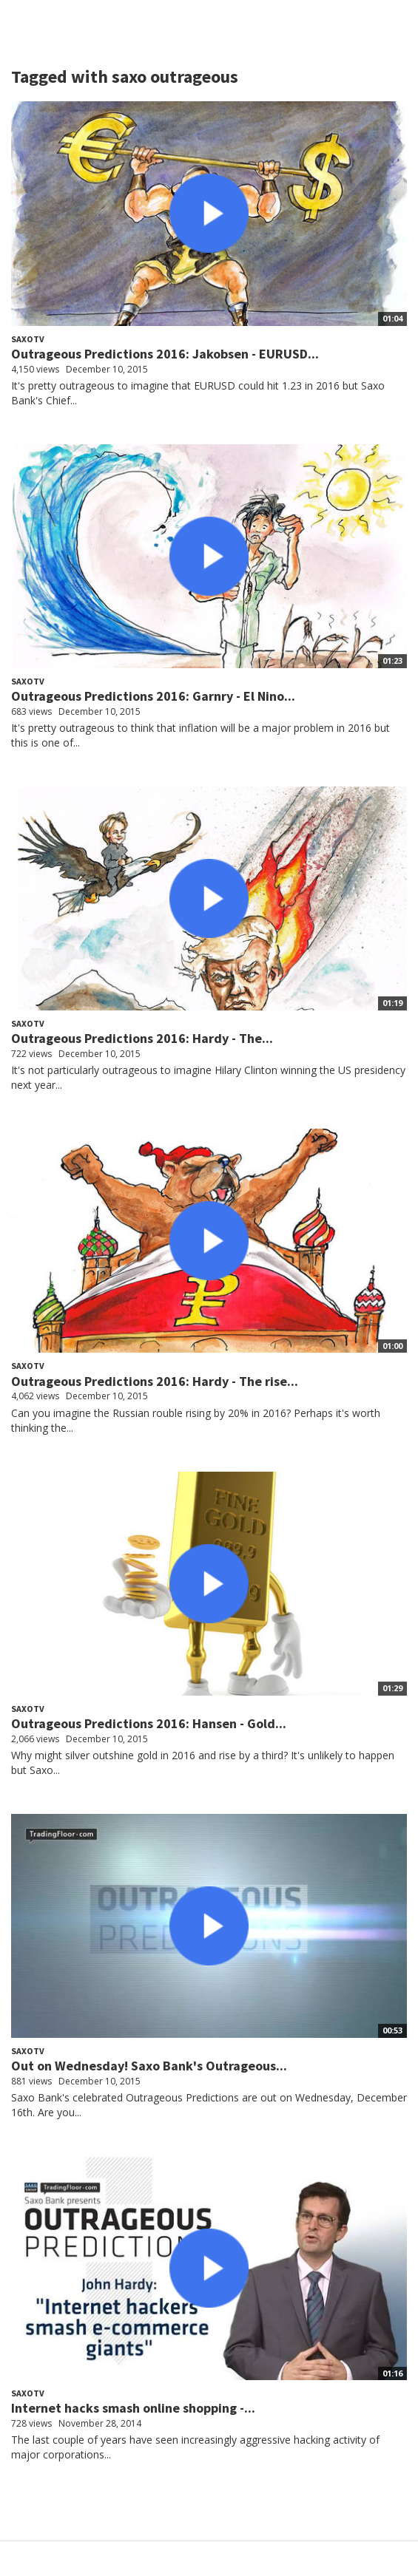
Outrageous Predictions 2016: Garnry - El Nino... (153, 695)
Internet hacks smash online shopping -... (133, 2407)
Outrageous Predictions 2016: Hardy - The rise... (154, 1381)
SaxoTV (27, 338)
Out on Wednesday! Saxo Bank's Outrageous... (149, 2065)
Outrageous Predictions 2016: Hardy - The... (142, 1038)
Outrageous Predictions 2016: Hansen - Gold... (148, 1723)
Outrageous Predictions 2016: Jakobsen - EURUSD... (165, 353)
